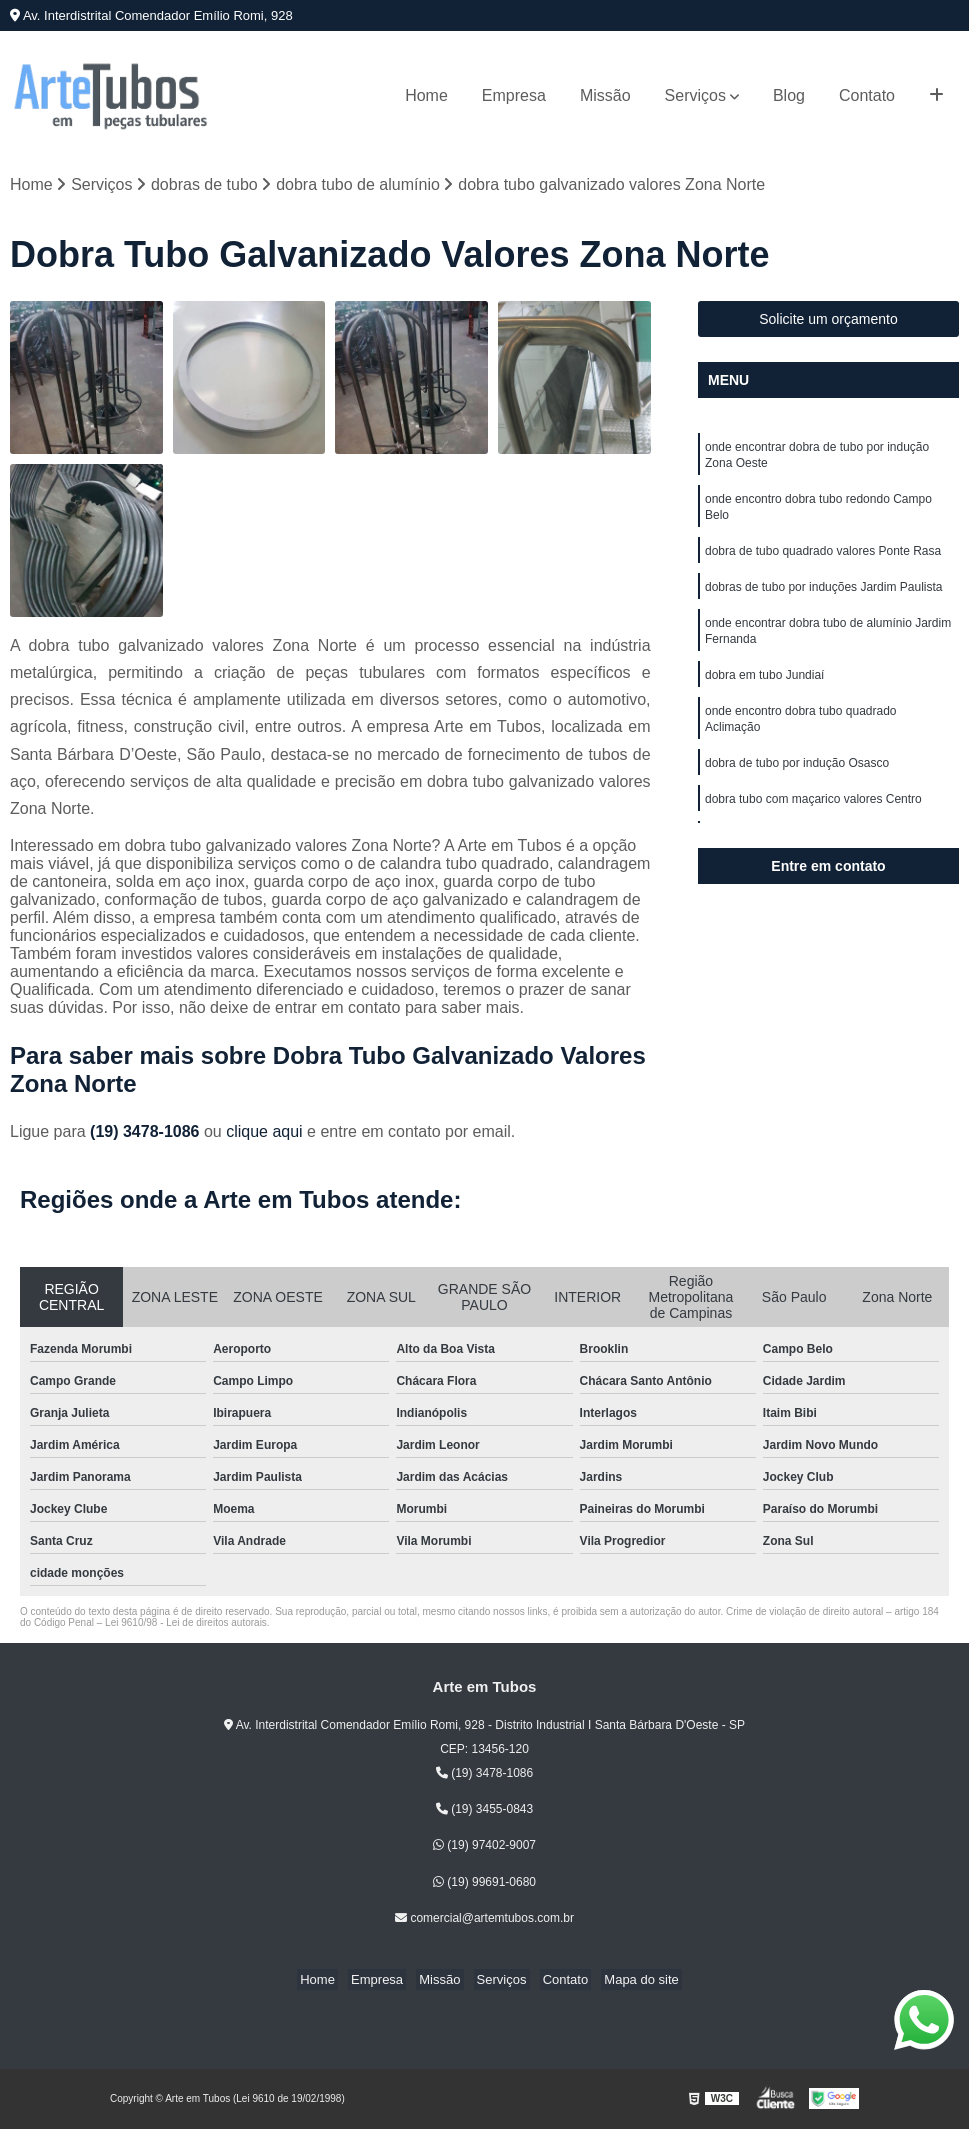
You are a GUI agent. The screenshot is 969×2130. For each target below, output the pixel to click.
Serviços (695, 95)
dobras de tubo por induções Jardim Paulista (823, 600)
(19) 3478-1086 (147, 1133)
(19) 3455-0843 (484, 1811)
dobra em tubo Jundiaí (764, 694)
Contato (867, 95)
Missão (605, 95)
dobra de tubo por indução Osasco (797, 788)
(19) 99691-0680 (484, 1883)
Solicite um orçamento (828, 321)
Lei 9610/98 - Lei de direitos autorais (186, 1624)
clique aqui (264, 1133)
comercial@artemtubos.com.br (484, 1920)
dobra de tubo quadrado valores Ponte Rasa (823, 562)
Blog (789, 95)
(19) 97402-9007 (484, 1847)
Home (426, 95)
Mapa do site (626, 1981)
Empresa (514, 95)
